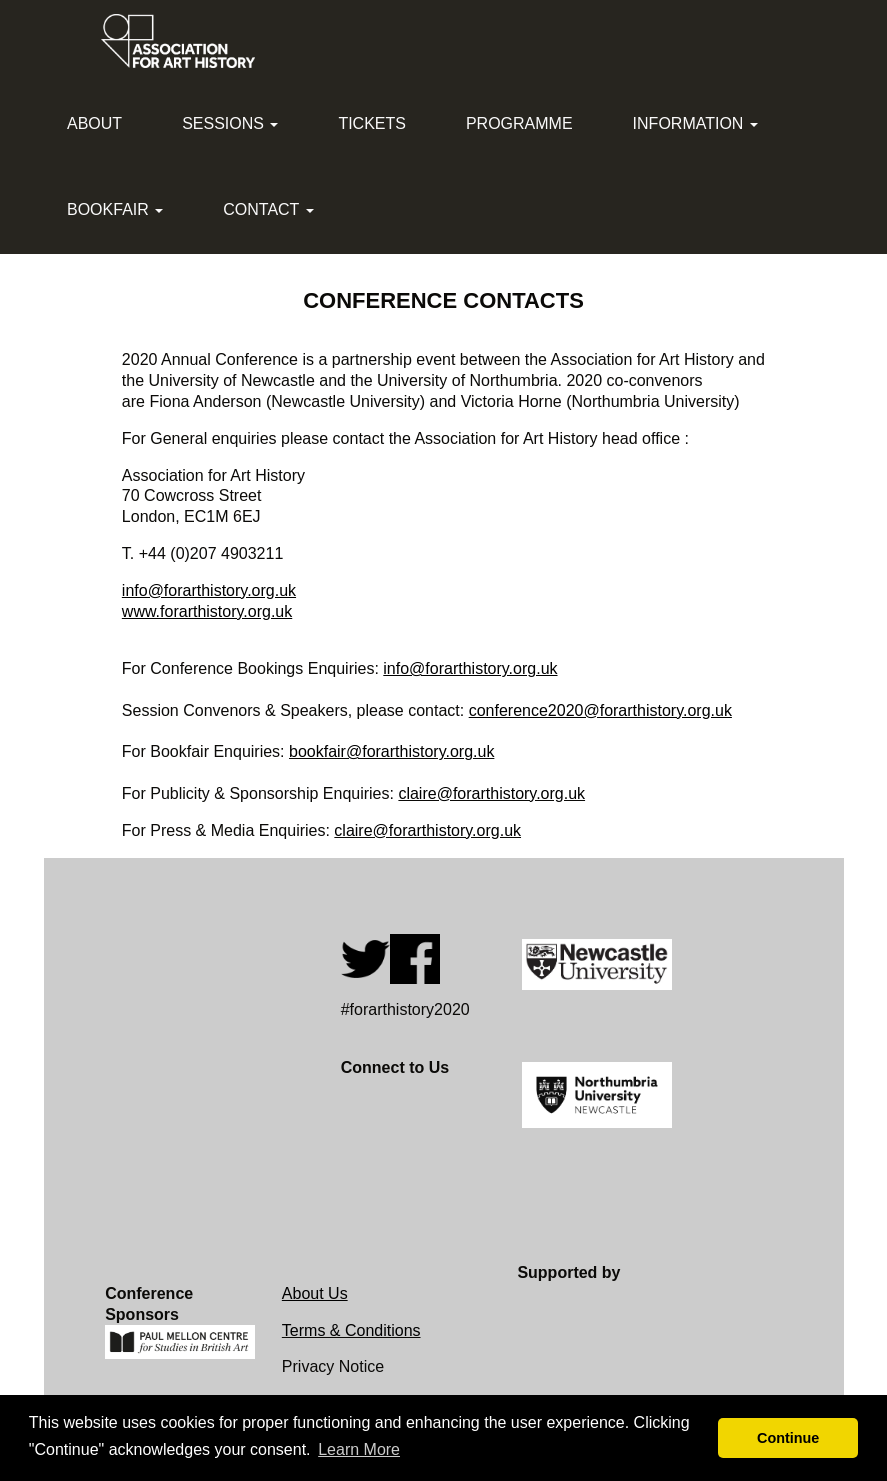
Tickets (372, 123)
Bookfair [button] (115, 209)
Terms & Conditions (351, 1330)
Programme (519, 123)
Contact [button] (268, 209)
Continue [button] (788, 1438)
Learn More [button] (359, 1449)
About (94, 123)
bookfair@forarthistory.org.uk (391, 751)
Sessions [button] (230, 123)
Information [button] (695, 123)
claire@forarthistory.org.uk (491, 793)
